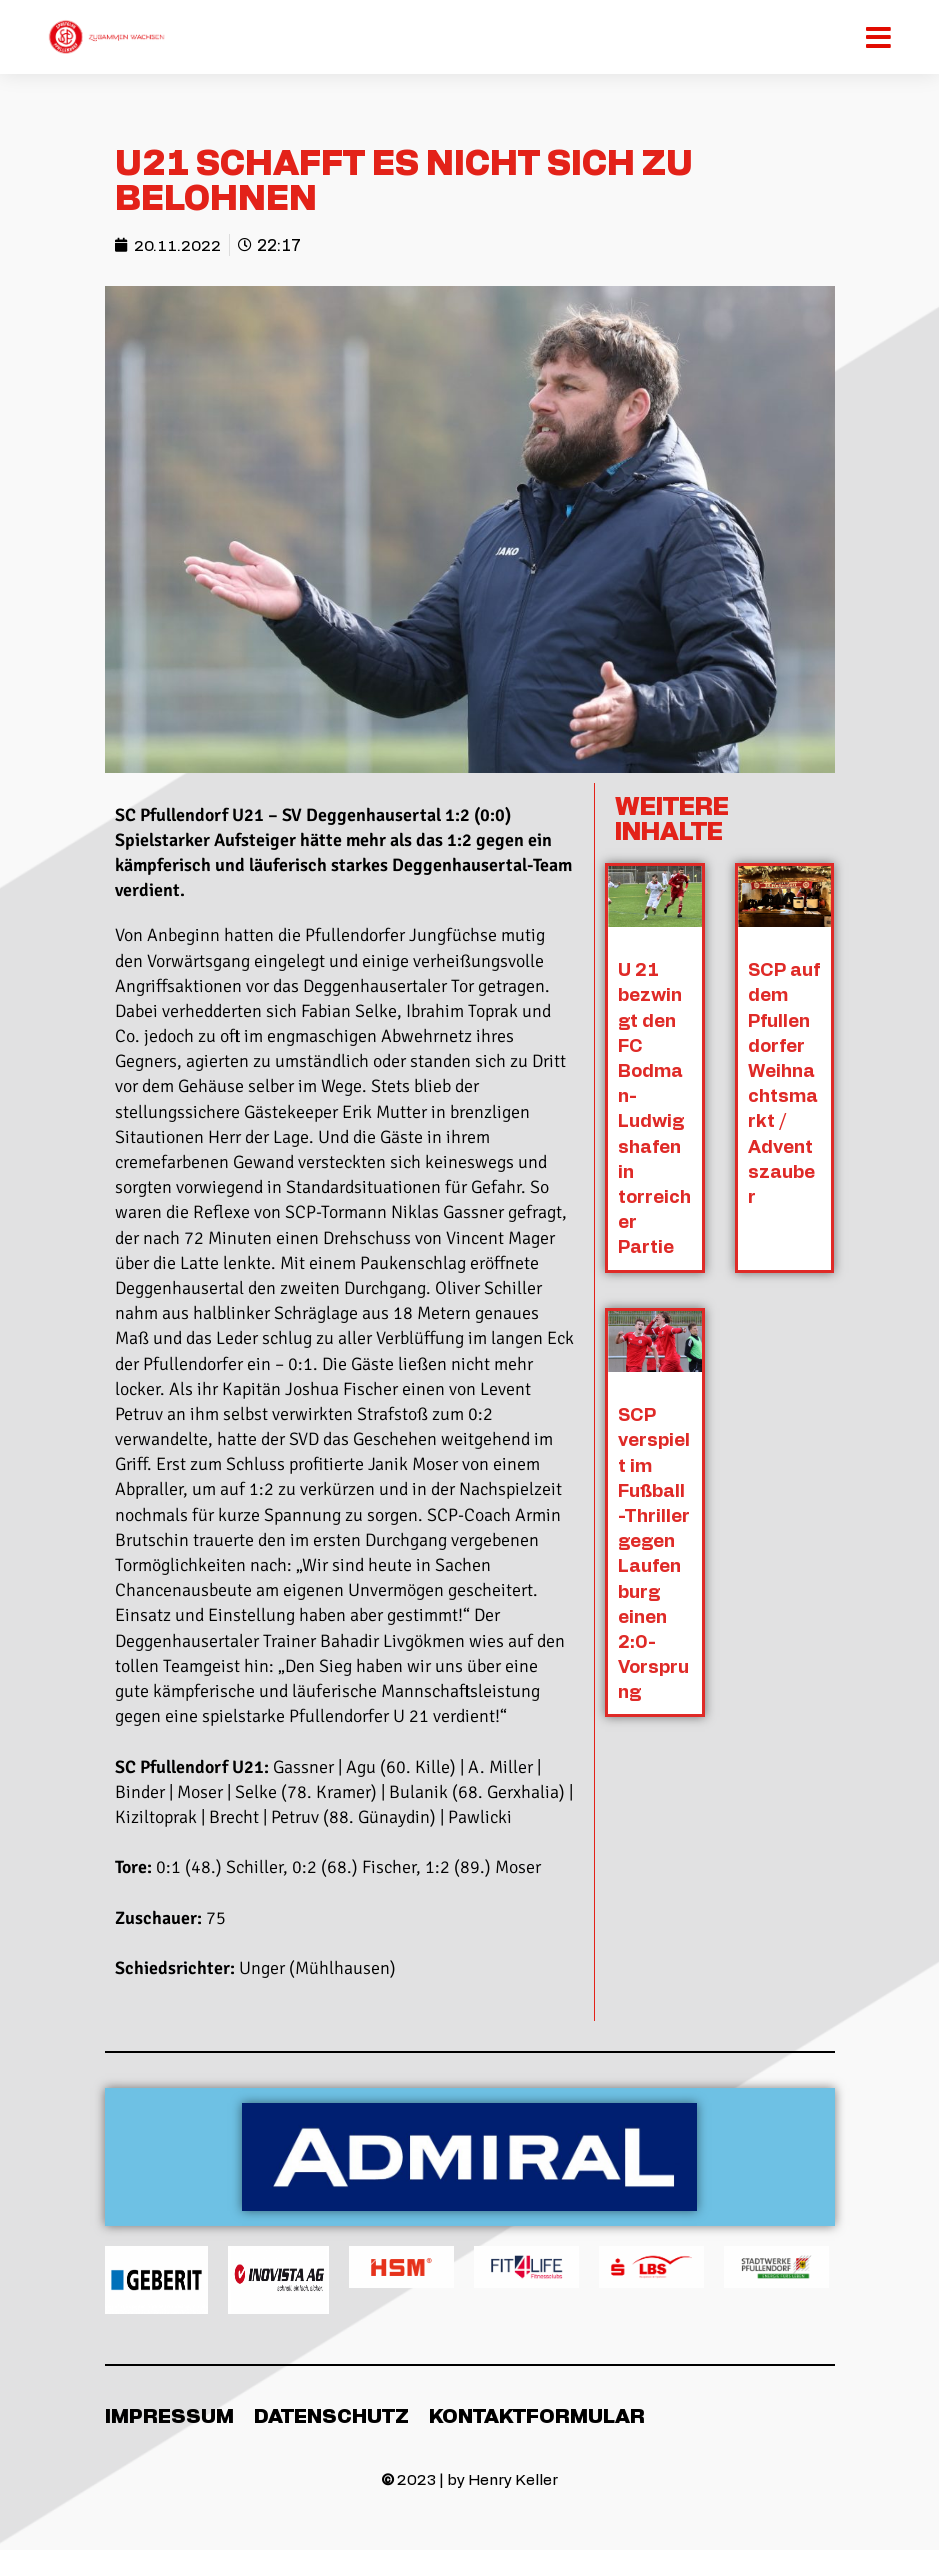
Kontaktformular (537, 2415)
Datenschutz (331, 2415)
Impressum (169, 2415)
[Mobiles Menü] (880, 37)
